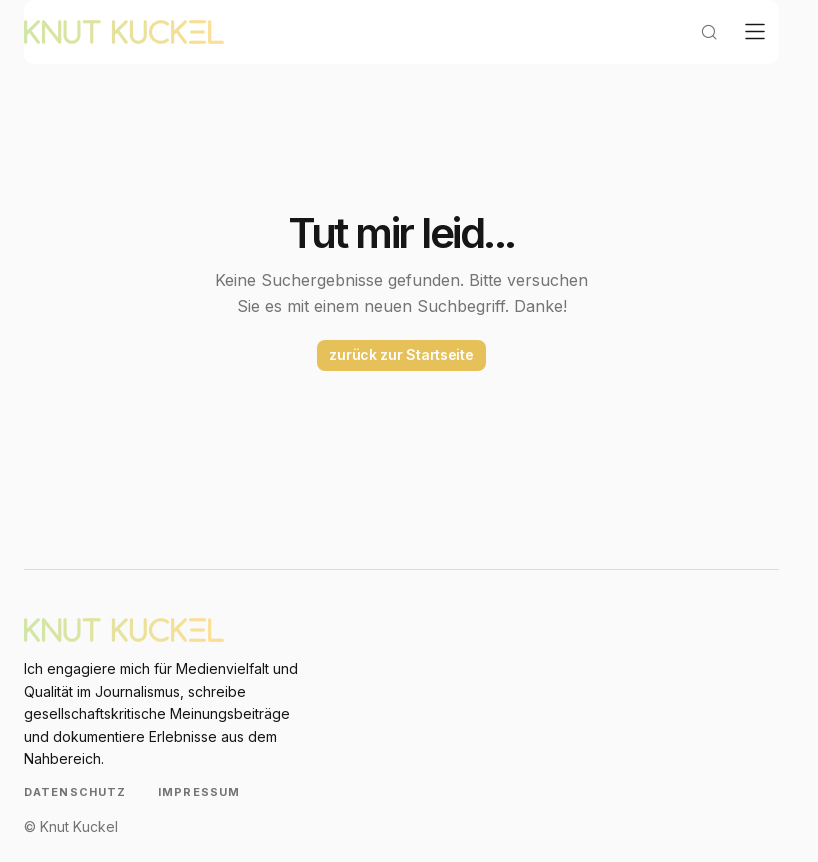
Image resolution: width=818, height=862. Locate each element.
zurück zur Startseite (401, 378)
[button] (693, 56)
